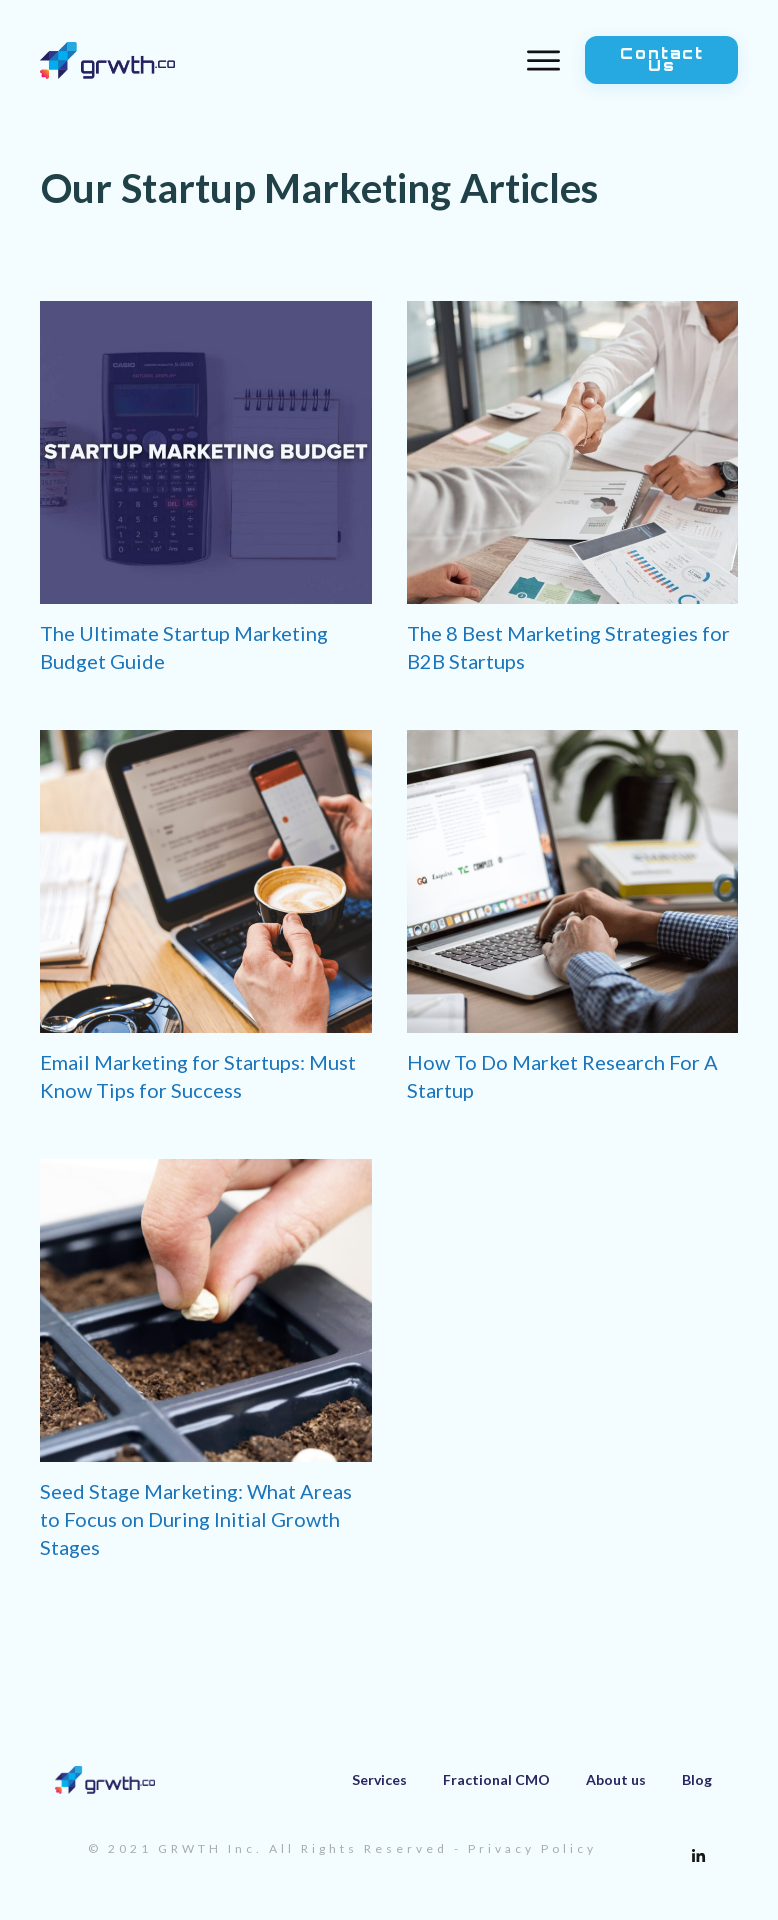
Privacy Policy (532, 1848)
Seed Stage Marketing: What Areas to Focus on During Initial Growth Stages (196, 1519)
